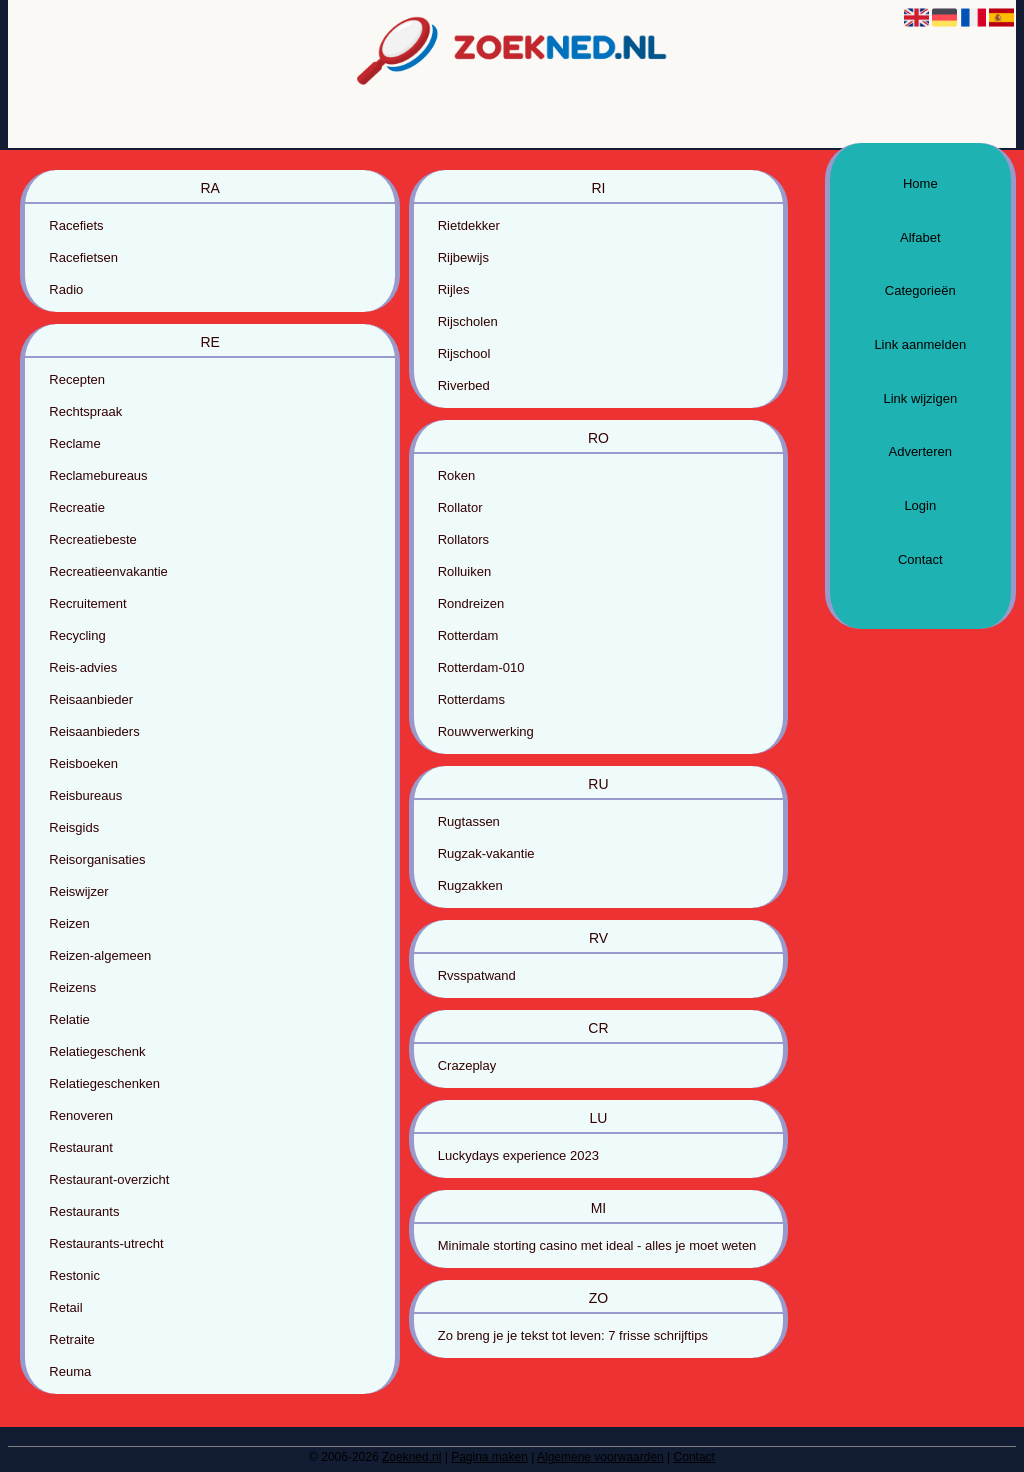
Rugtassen (469, 821)
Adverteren (920, 451)
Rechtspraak (85, 411)
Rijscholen (468, 321)
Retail (65, 1307)
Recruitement (87, 603)
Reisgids (74, 827)
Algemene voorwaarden (600, 1457)
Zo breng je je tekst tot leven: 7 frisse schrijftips (573, 1335)
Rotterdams (471, 699)
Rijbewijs (463, 257)
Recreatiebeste (92, 539)
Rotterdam (468, 635)
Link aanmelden (920, 344)
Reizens (72, 987)
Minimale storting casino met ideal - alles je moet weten (597, 1245)
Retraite (72, 1339)
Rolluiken (464, 571)
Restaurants (84, 1211)
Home (920, 183)
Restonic (74, 1275)
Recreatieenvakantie (108, 571)
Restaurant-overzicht (109, 1179)
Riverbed (464, 385)
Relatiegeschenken (104, 1083)
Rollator (460, 507)
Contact (920, 559)
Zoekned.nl (411, 1457)
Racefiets (76, 225)
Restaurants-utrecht (106, 1243)
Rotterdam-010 (481, 667)
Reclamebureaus (98, 475)
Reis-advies (83, 667)
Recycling (77, 635)
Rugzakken (470, 885)
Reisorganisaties (97, 859)
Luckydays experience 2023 (518, 1155)
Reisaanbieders (94, 731)
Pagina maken (489, 1457)
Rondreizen (471, 603)
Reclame (74, 443)
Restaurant (81, 1147)
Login (920, 505)
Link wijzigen (920, 398)
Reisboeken (83, 763)
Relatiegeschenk (97, 1051)
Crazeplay (467, 1065)
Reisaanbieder (91, 699)
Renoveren (81, 1115)
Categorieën (920, 290)
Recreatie (77, 507)
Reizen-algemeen (100, 955)
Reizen (69, 923)
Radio (66, 289)
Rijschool (464, 353)
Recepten (77, 379)
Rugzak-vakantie (486, 853)
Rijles (454, 289)
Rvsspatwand (477, 975)
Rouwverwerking (486, 731)
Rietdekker (469, 225)
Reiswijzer (78, 891)
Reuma (70, 1371)
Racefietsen (83, 257)
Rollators (463, 539)
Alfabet (920, 237)
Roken (457, 475)
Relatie (69, 1019)
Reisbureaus (85, 795)
